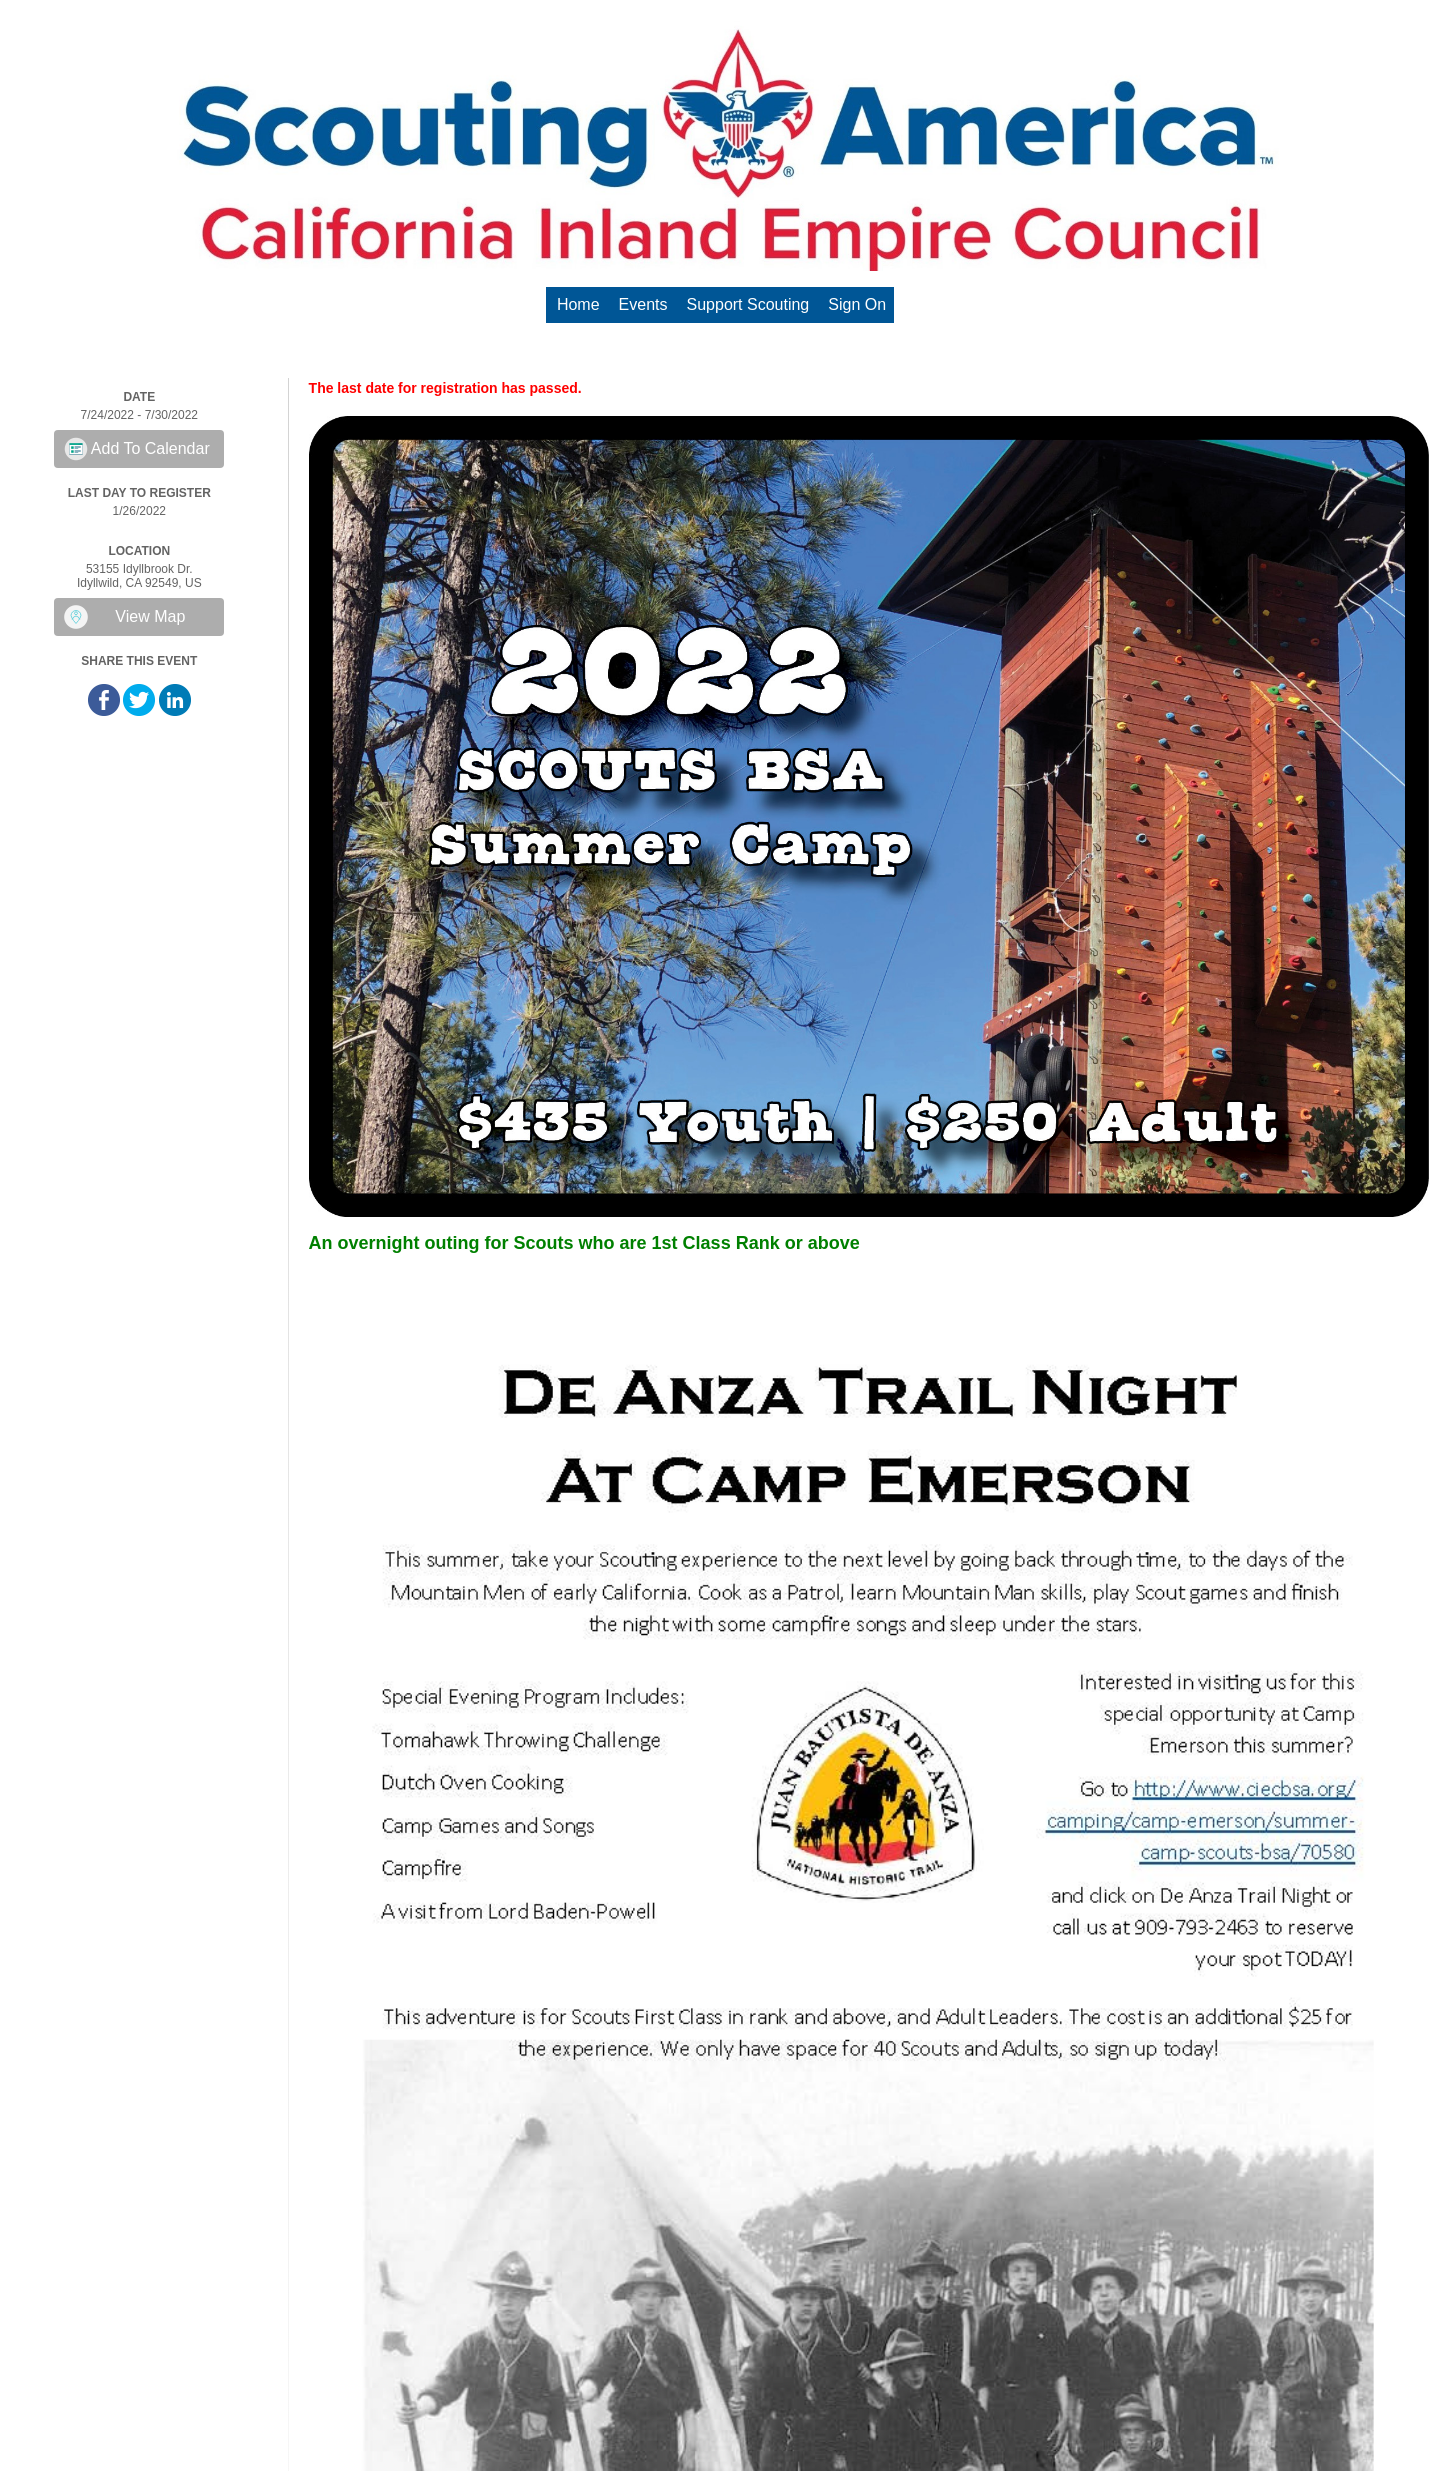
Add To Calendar (150, 448)
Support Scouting (748, 304)
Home (578, 304)
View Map (150, 616)
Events (643, 304)
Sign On (857, 304)
